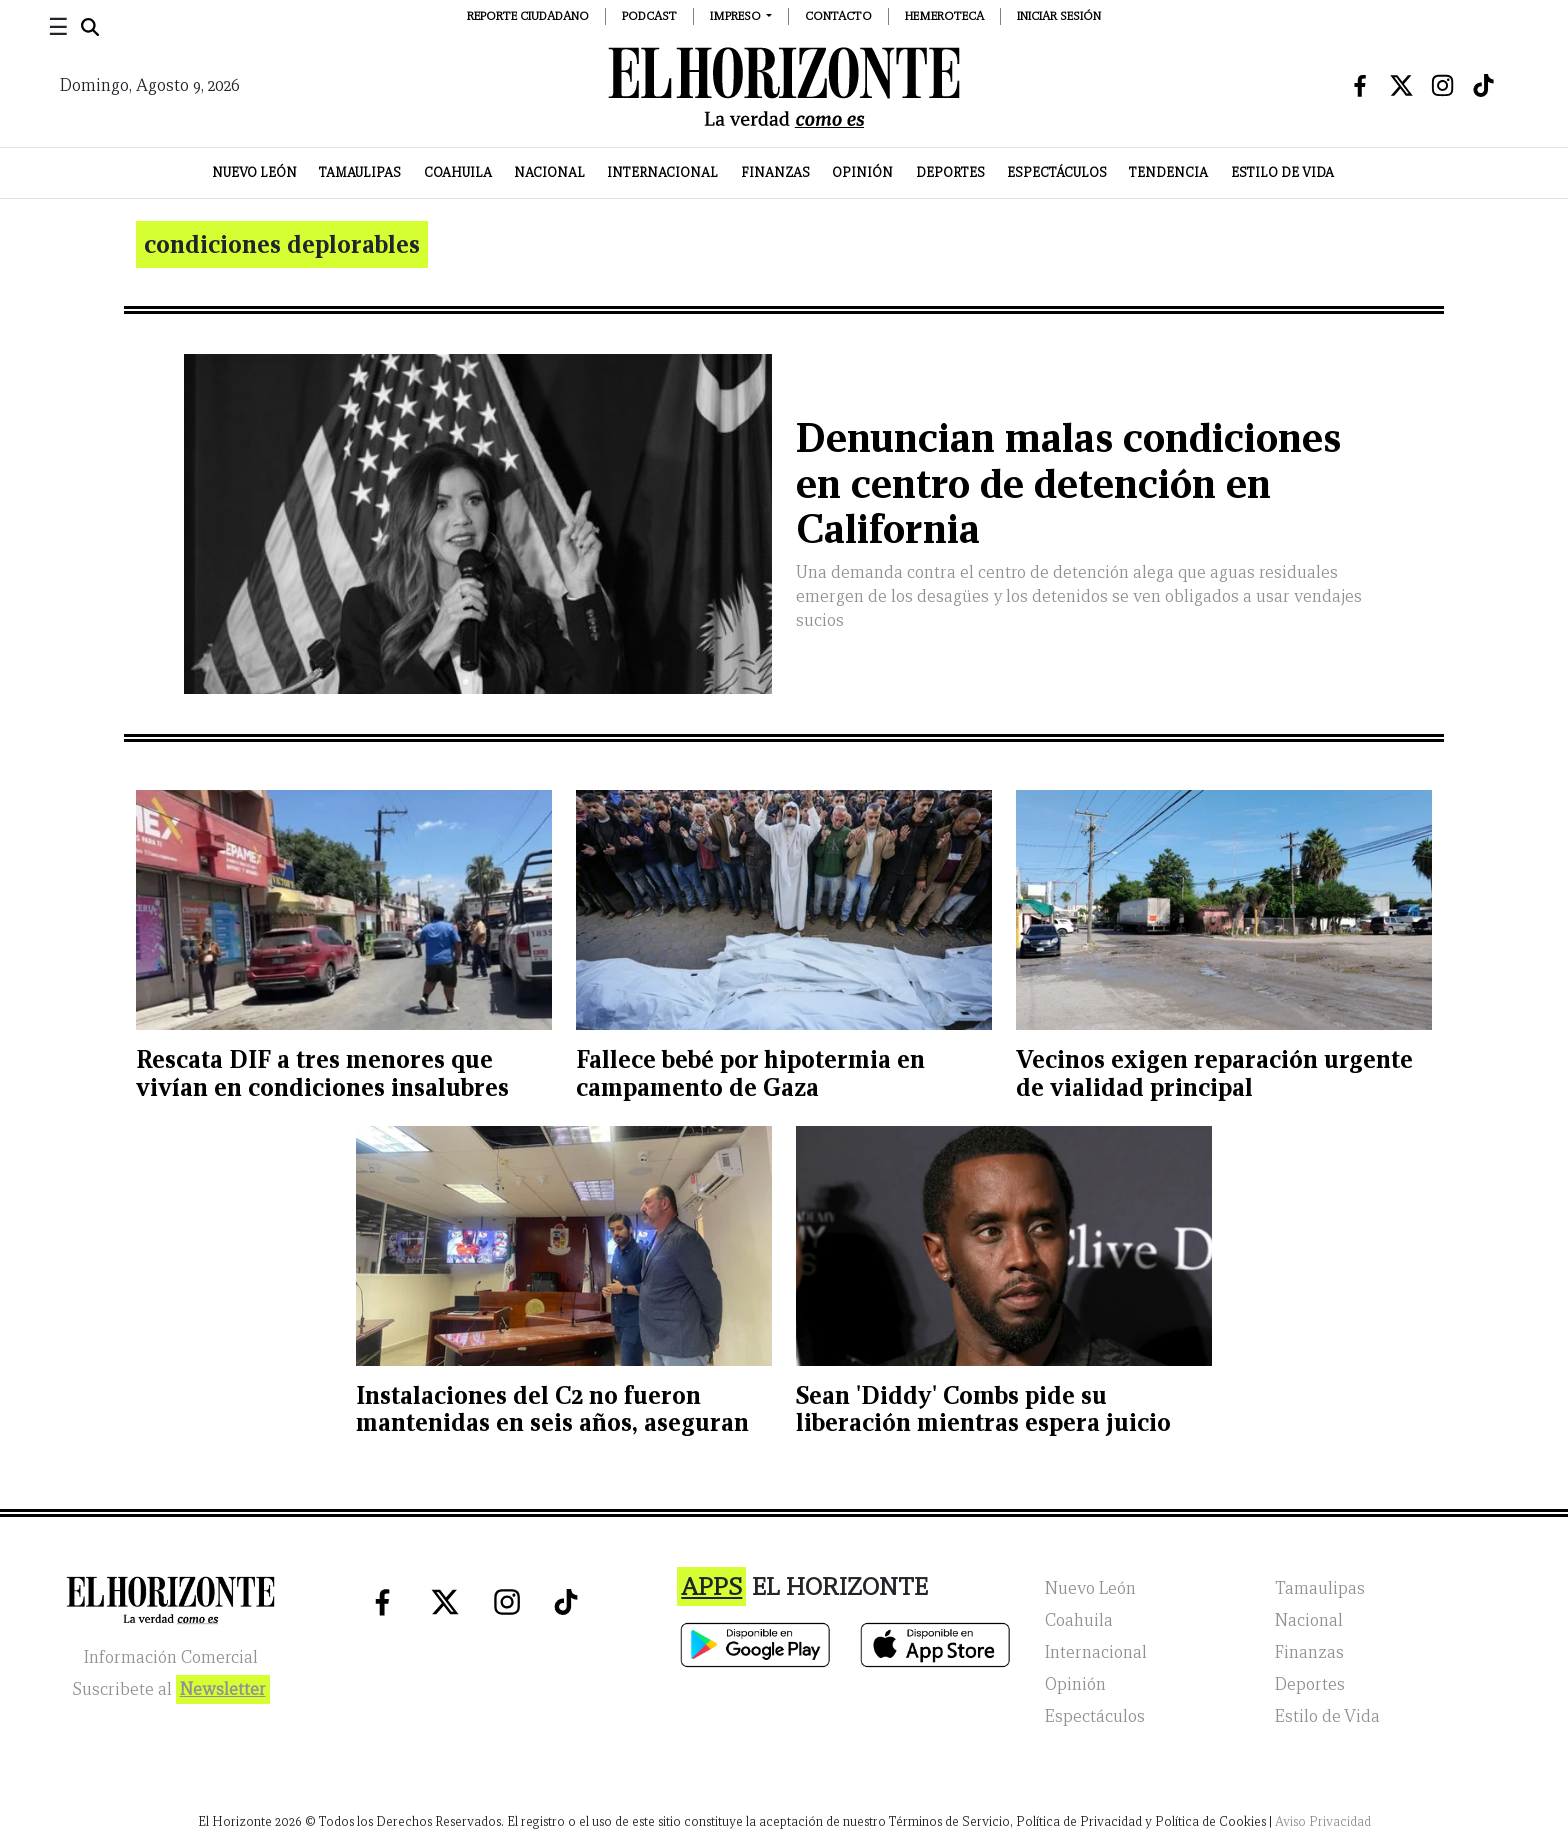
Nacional (549, 172)
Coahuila (458, 172)
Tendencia (1168, 172)
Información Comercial (171, 1657)
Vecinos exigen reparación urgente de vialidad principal (1214, 1073)
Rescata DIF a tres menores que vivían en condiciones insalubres (322, 1073)
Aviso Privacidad (1323, 1821)
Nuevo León (254, 172)
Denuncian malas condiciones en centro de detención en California (1068, 483)
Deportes (950, 172)
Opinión (862, 172)
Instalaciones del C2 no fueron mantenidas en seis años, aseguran (552, 1409)
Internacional (662, 172)
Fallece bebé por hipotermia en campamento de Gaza (750, 1073)
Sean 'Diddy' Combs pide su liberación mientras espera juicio (983, 1409)
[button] (741, 15)
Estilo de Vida (1282, 172)
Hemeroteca (944, 15)
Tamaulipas (360, 172)
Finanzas (775, 172)
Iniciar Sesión (1059, 15)
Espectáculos (1057, 172)
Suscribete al (171, 1689)
